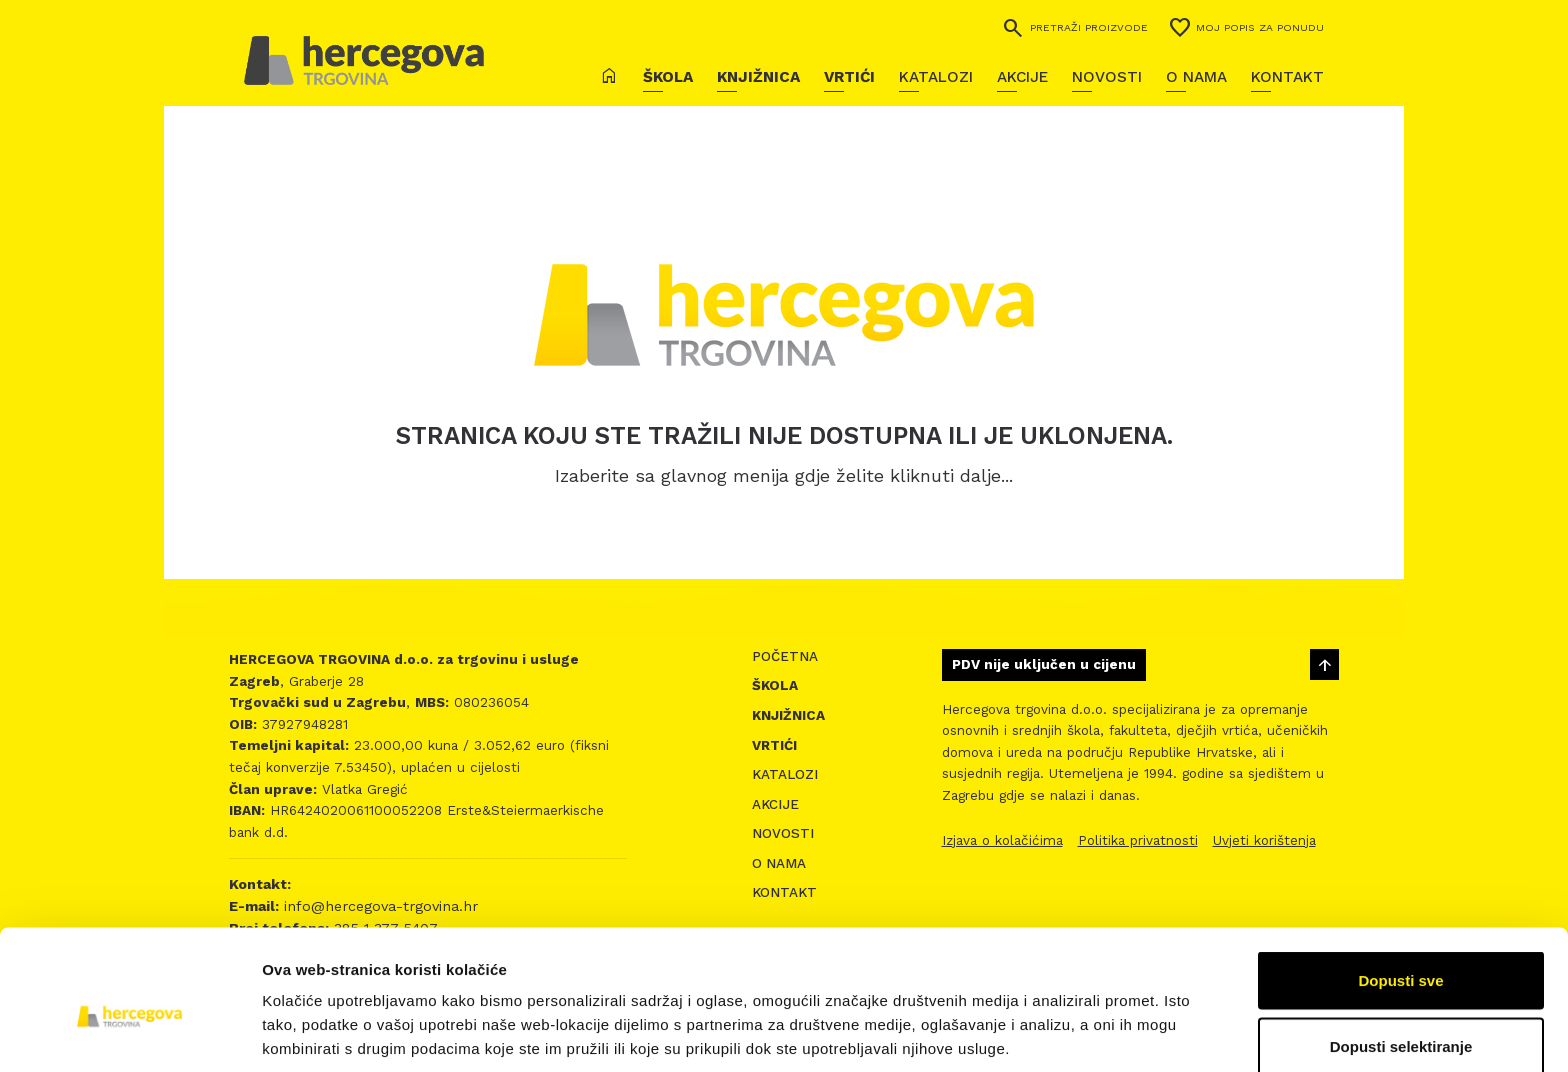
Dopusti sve (1400, 887)
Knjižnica (758, 77)
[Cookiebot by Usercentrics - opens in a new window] (129, 1033)
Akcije (1022, 77)
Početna (785, 656)
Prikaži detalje (1036, 1020)
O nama (1196, 77)
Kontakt (1287, 77)
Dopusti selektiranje (1401, 953)
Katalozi (936, 77)
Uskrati (1401, 1018)
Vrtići (849, 77)
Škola (668, 77)
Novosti (1107, 77)
